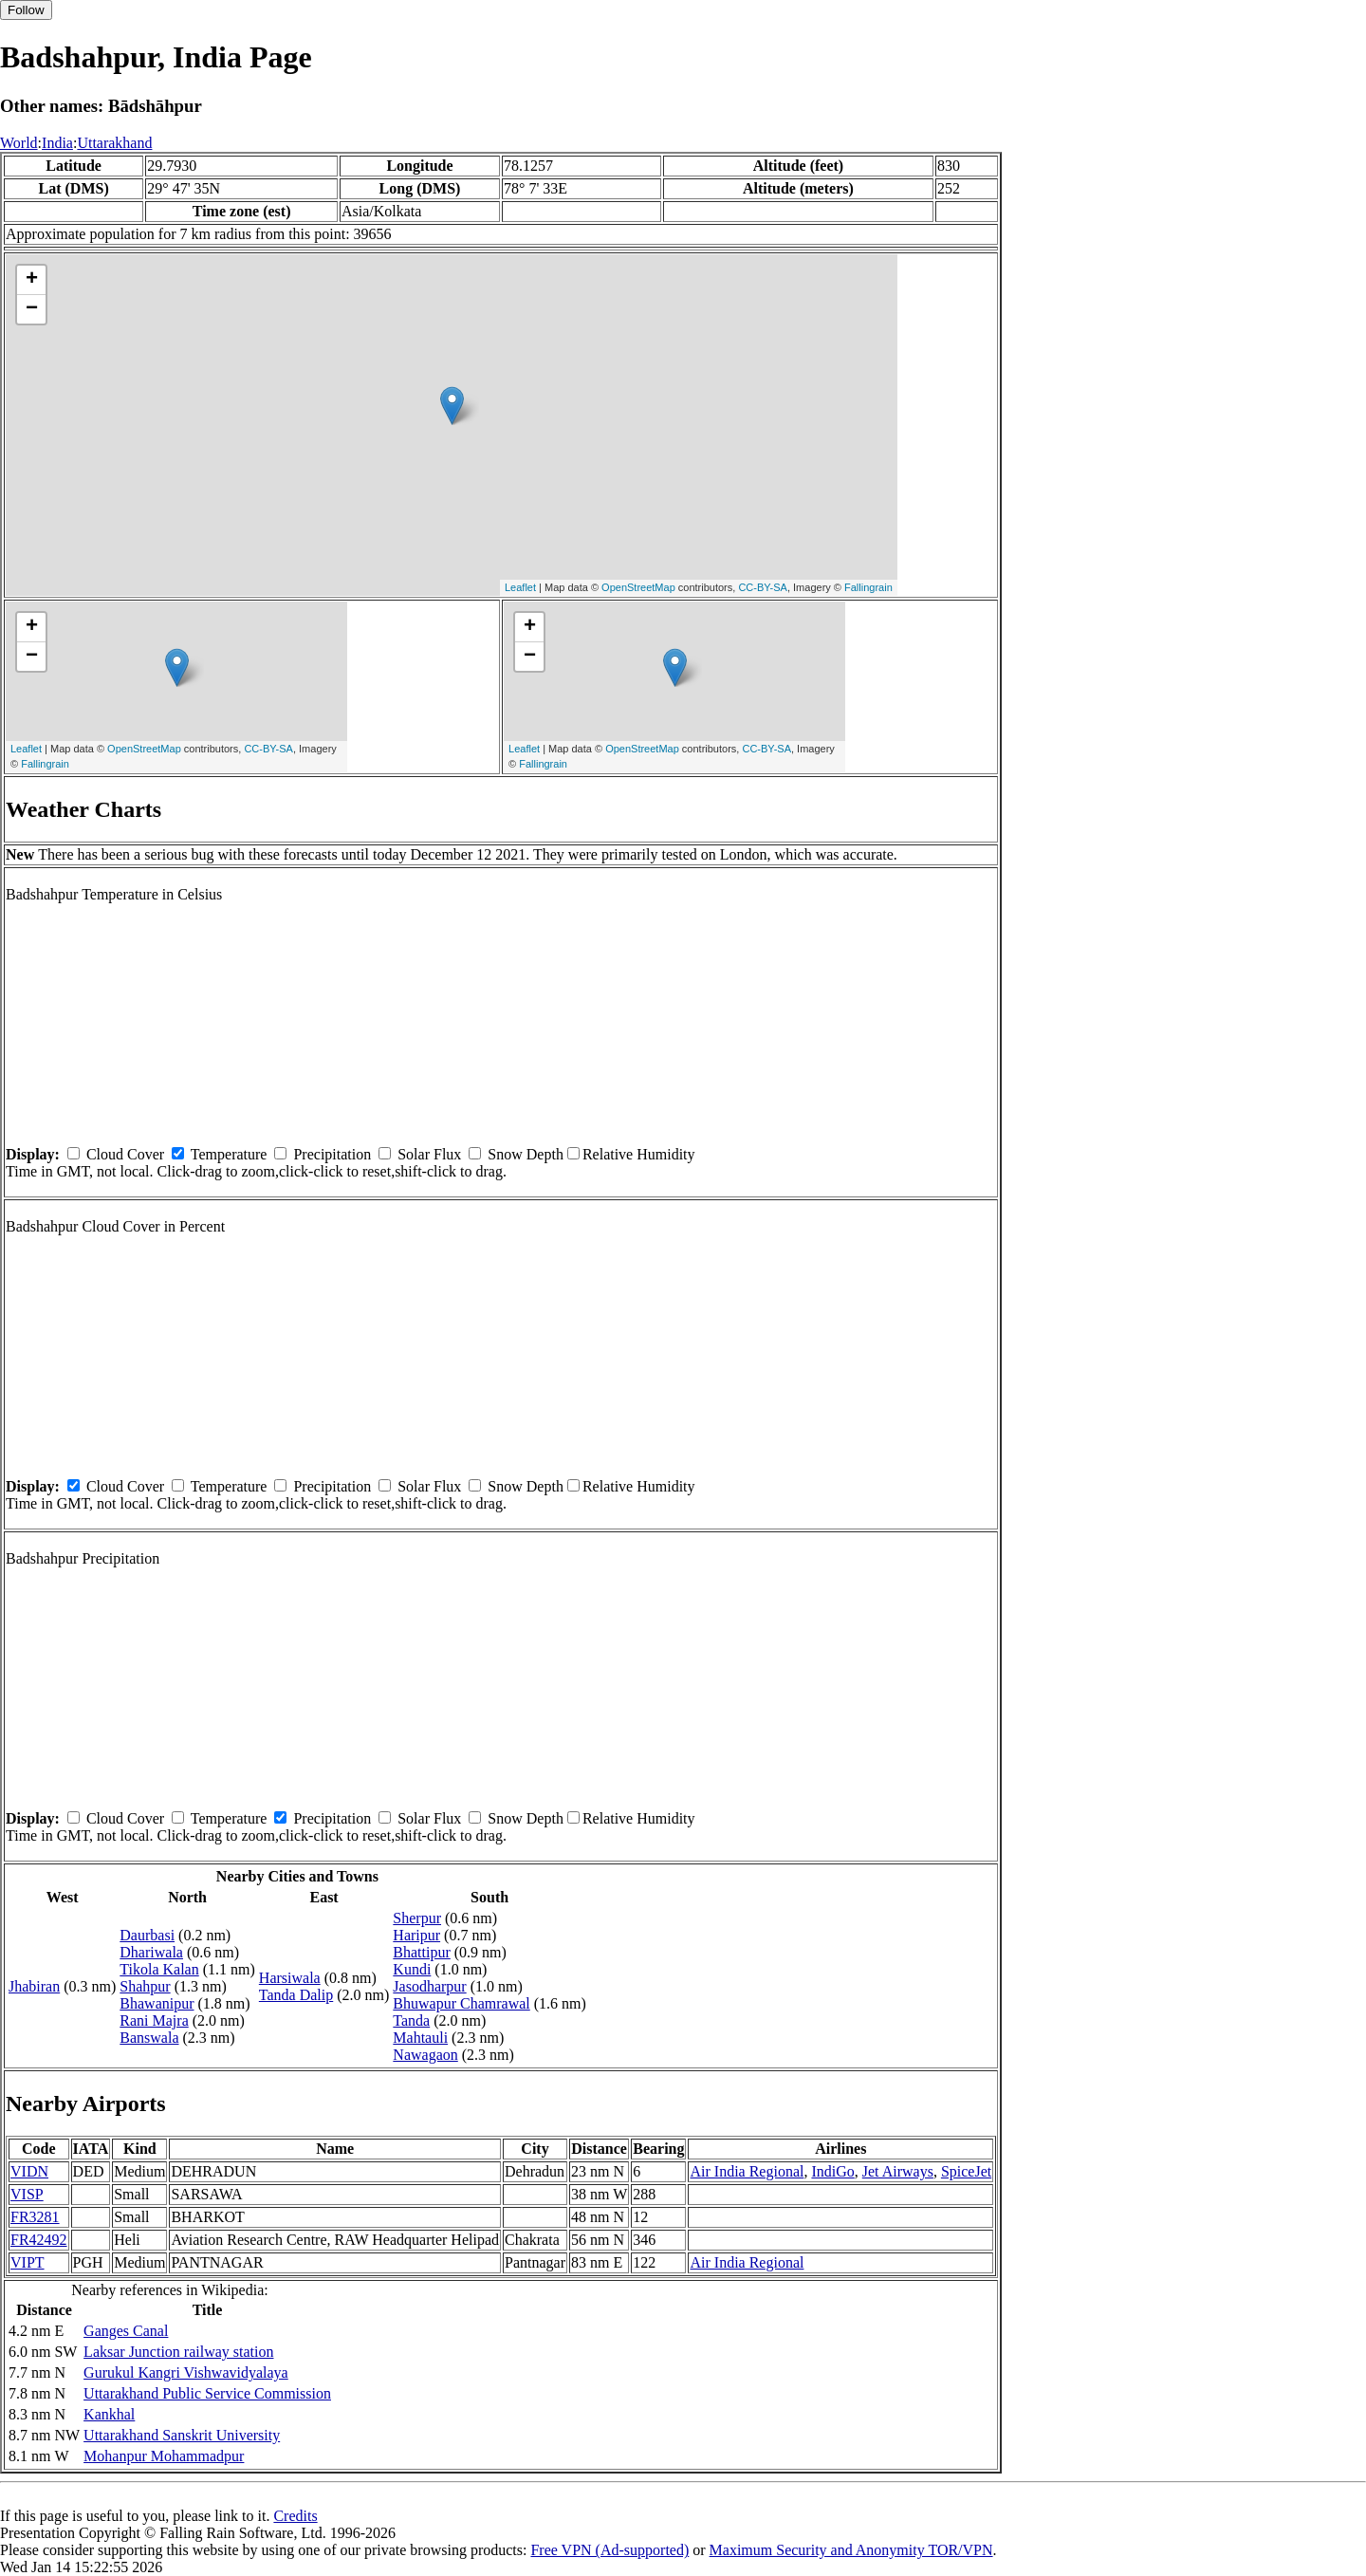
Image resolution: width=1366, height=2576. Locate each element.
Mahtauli (420, 2037)
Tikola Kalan (159, 1969)
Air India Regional (746, 2171)
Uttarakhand (114, 143)
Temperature (229, 1154)
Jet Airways (897, 2171)
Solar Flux (429, 1154)
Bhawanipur (157, 2003)
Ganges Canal (125, 2331)
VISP (27, 2194)
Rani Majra (154, 2020)
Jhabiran (34, 1986)
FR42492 (38, 2240)
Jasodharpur (429, 1986)
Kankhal (109, 2414)
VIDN (29, 2171)
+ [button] (32, 280)
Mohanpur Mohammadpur (163, 2456)
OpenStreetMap (638, 587)
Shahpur (145, 1986)
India (57, 143)
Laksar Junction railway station (178, 2352)
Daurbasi (147, 1935)
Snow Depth (525, 1154)
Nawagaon (425, 2055)
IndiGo (832, 2171)
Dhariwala (151, 1952)
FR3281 (35, 2217)
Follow (26, 10)
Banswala (149, 2037)
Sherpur (417, 1918)
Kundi (412, 1969)
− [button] (32, 309)
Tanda (411, 2020)
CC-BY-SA (762, 587)
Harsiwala (290, 1978)
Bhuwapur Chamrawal (461, 2003)
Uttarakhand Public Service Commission (207, 2393)
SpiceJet (966, 2171)
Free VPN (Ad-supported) (609, 2550)
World (19, 143)
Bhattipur (421, 1952)
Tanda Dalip (296, 1995)
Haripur (416, 1935)
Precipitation (332, 1154)
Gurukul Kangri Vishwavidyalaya (185, 2372)
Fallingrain (868, 587)
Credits (295, 2516)
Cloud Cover (125, 1154)
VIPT (27, 2262)
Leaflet (520, 587)
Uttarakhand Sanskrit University (181, 2435)
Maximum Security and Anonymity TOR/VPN (851, 2550)
